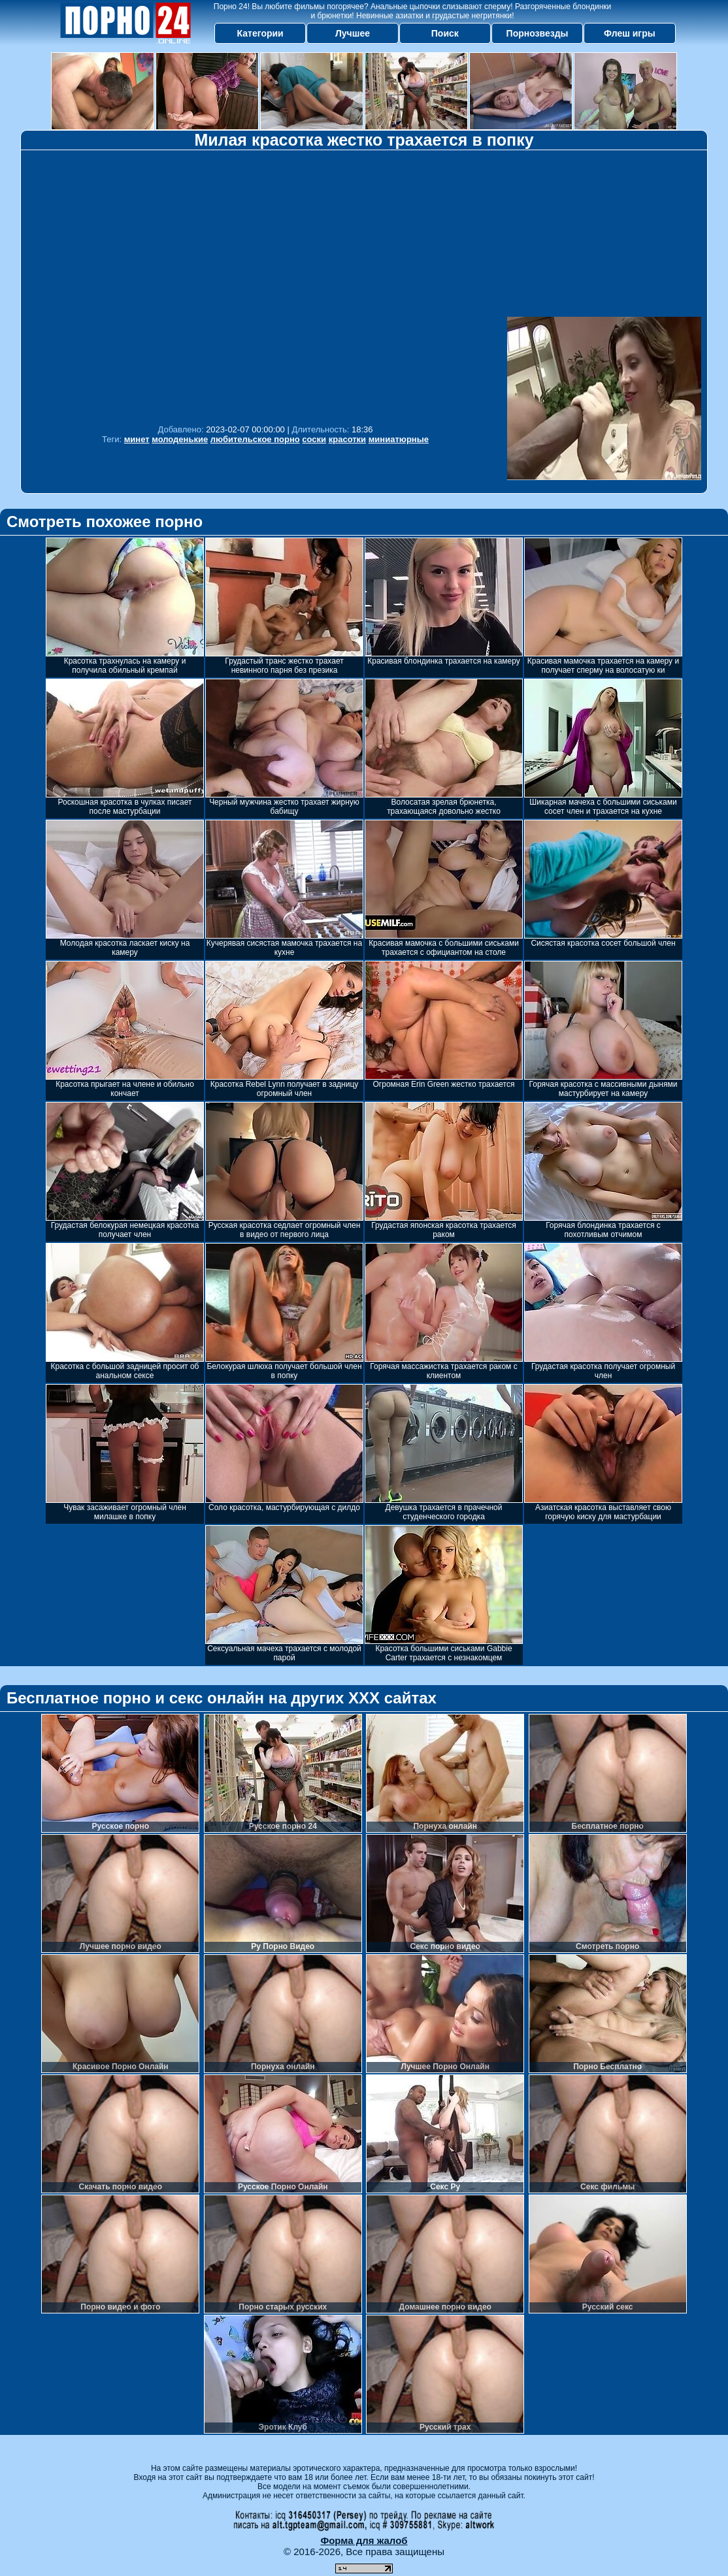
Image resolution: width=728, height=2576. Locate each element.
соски (314, 439)
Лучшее (352, 33)
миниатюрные (399, 439)
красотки (347, 439)
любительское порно (255, 439)
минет (137, 439)
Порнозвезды (537, 33)
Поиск (445, 33)
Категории (260, 33)
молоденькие (180, 439)
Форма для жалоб (363, 2540)
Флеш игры (629, 33)
